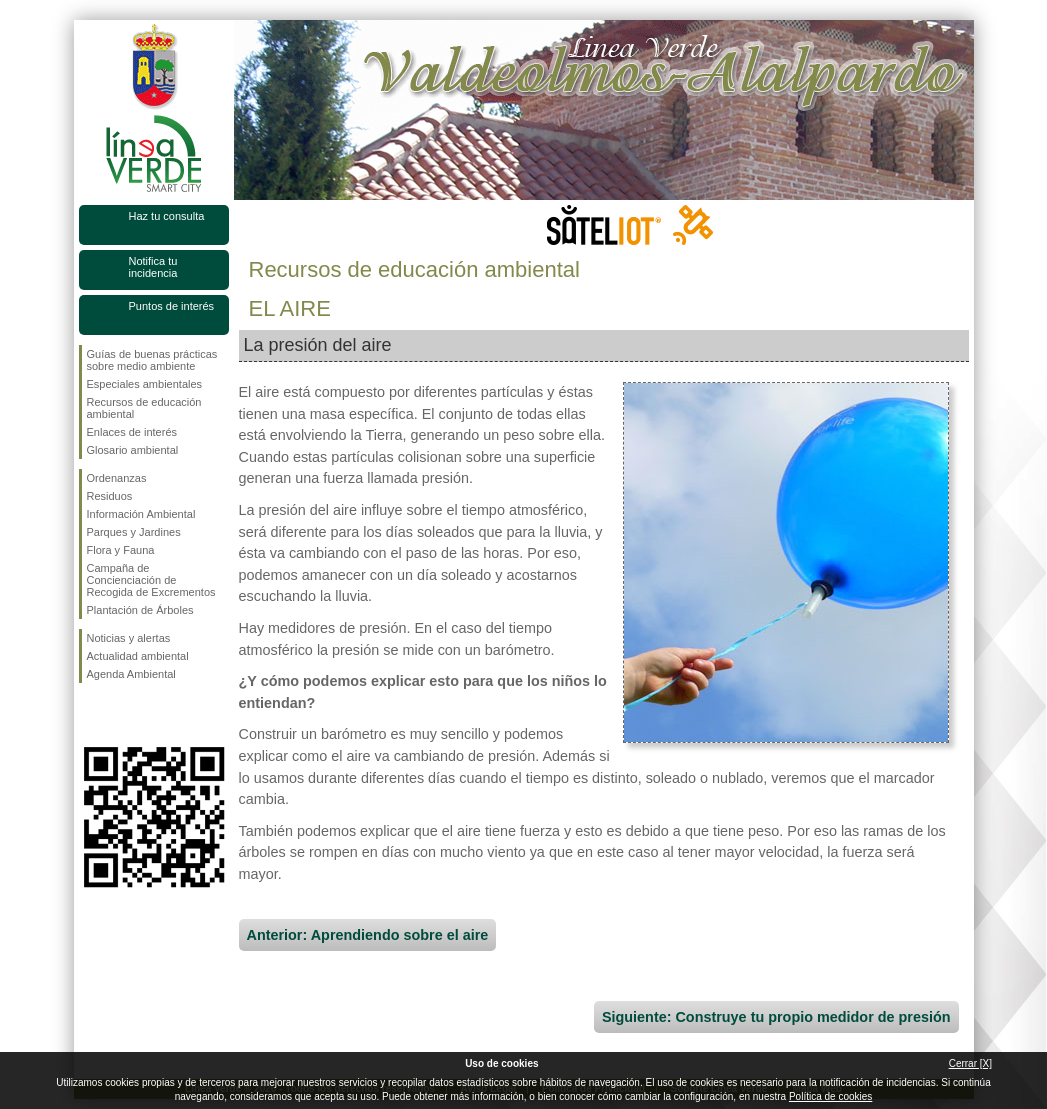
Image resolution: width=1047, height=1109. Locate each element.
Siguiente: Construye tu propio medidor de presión (776, 1017)
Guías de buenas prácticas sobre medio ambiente (152, 360)
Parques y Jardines (134, 532)
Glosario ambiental (133, 450)
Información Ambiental (141, 514)
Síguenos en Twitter (124, 715)
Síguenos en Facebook (91, 715)
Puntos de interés (172, 306)
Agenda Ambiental (131, 674)
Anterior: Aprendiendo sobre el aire (368, 935)
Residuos (110, 496)
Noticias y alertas (129, 638)
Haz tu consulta (167, 216)
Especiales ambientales (145, 384)
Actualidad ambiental (138, 656)
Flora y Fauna (121, 550)
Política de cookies (830, 1096)
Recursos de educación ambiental (144, 408)
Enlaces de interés (132, 432)
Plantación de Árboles (140, 610)
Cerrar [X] (970, 1063)
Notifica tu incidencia (153, 267)
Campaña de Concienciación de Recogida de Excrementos (151, 580)
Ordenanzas (117, 478)
